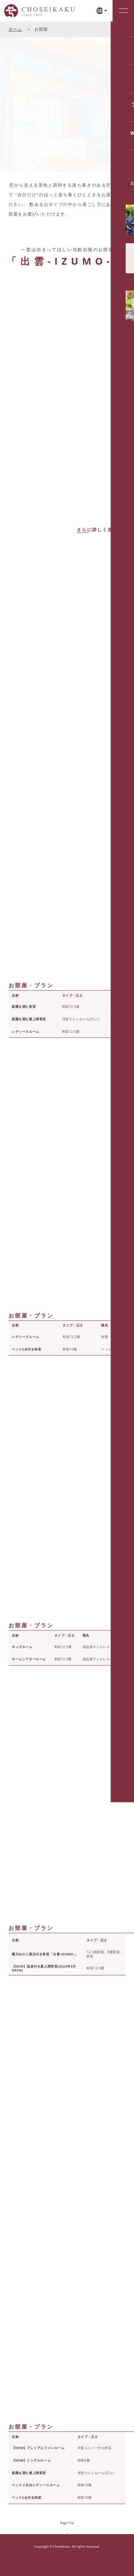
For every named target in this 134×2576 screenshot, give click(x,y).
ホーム (15, 29)
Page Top (67, 2523)
